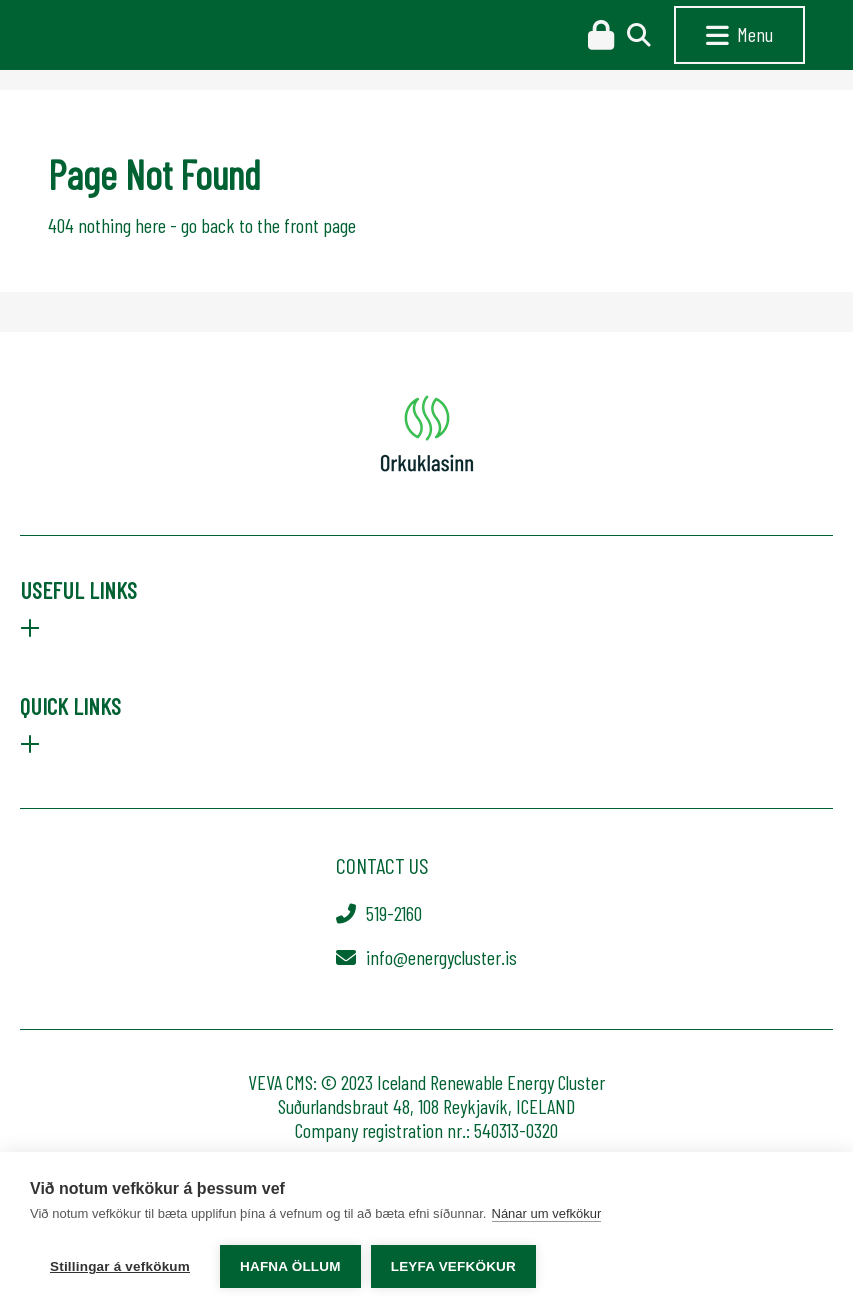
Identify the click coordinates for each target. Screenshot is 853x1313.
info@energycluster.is (441, 957)
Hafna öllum (290, 1266)
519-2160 (394, 913)
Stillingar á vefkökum (120, 1266)
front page (320, 225)
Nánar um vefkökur (547, 1213)
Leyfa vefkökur (453, 1266)
